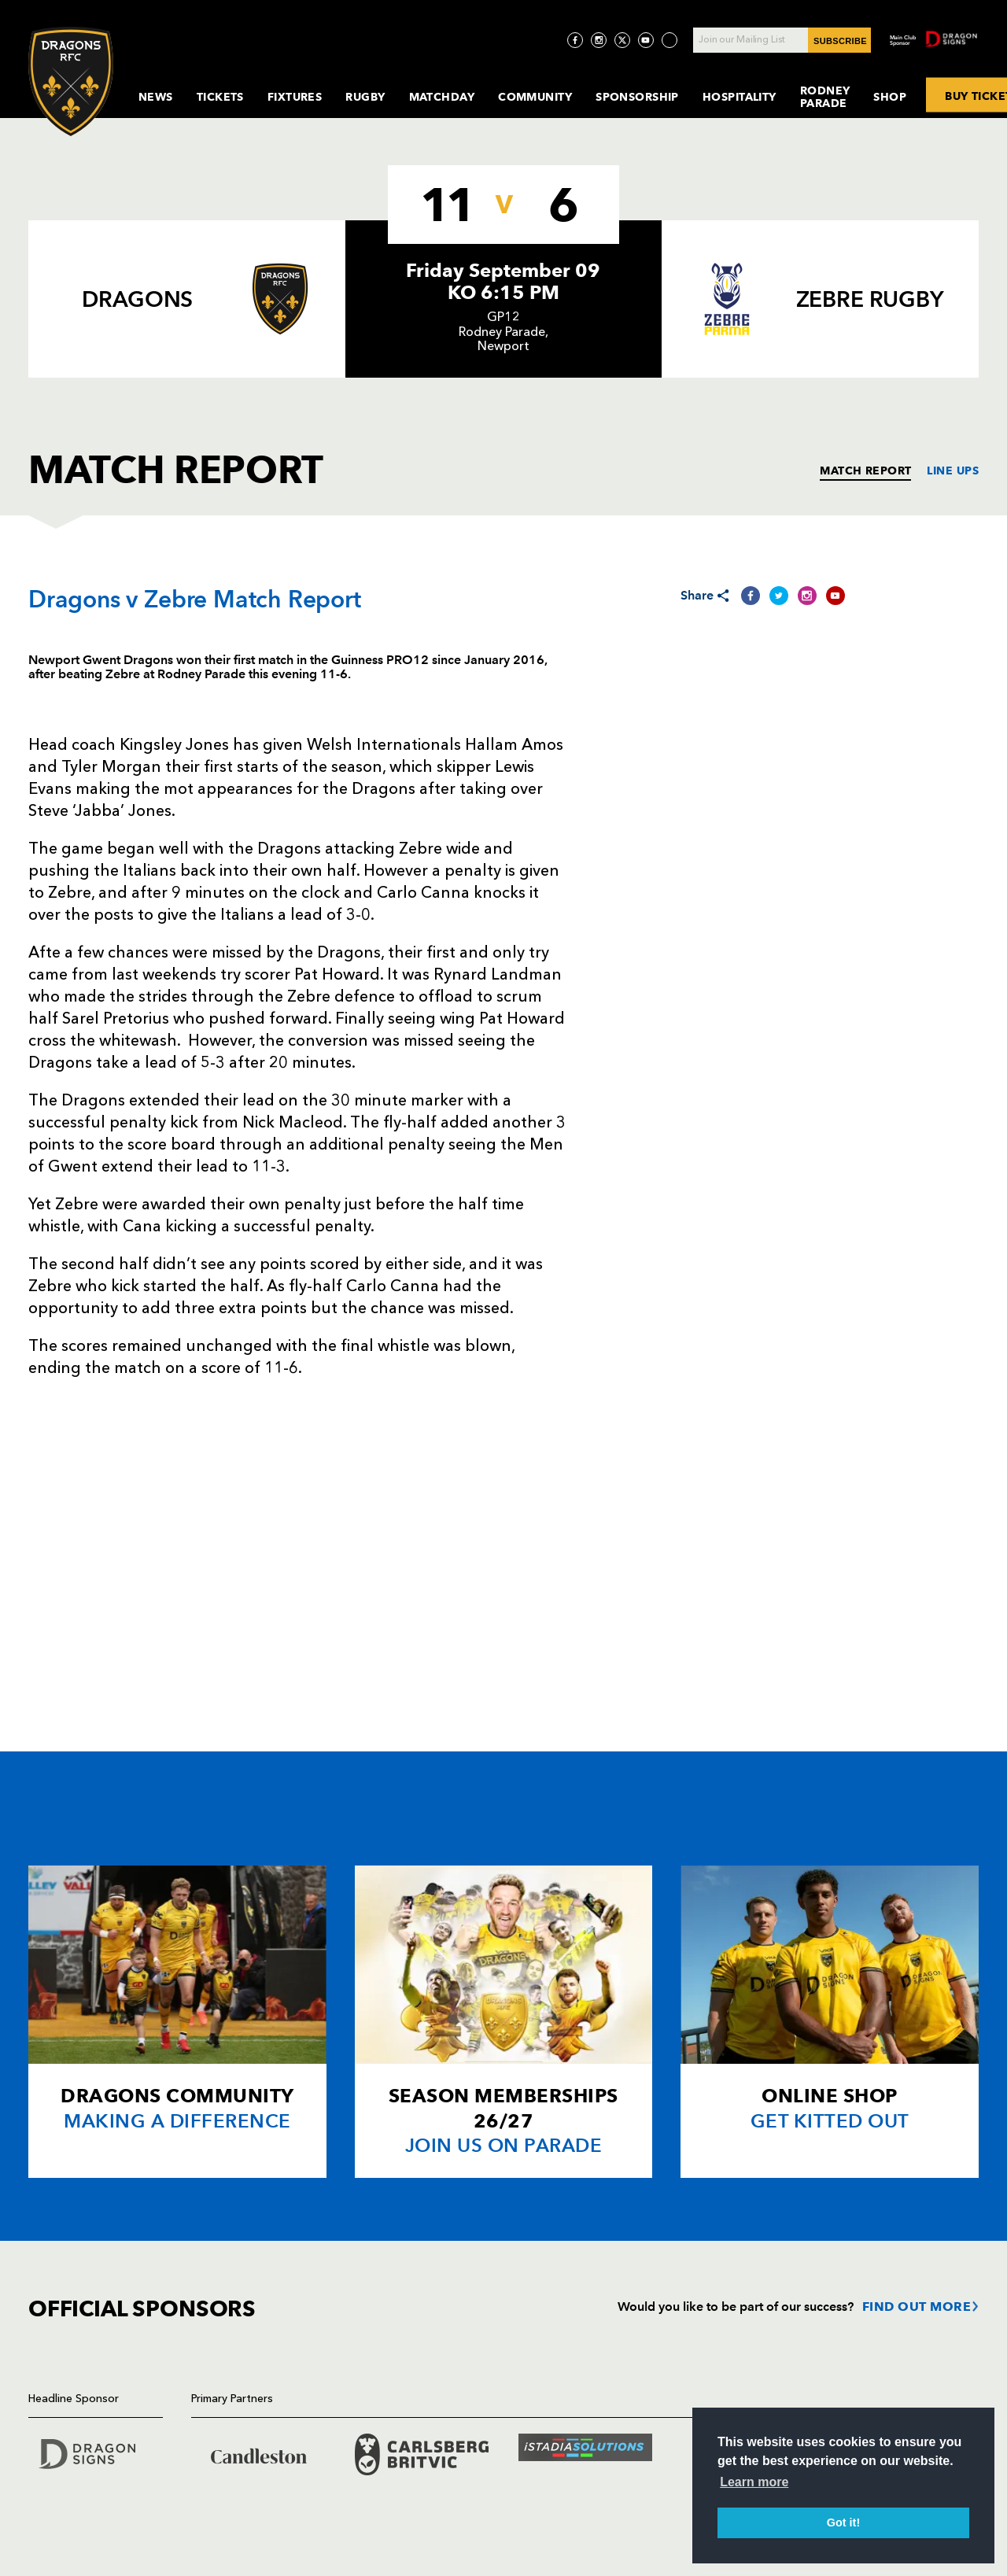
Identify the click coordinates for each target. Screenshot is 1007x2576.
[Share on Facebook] (750, 595)
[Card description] (177, 2022)
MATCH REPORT (865, 470)
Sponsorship (637, 96)
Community (535, 96)
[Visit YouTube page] (646, 40)
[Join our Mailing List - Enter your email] (782, 40)
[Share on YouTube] (835, 595)
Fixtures (295, 96)
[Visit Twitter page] (622, 40)
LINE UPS (953, 470)
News (155, 96)
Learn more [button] (754, 2482)
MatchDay (442, 96)
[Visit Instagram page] (599, 40)
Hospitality (739, 96)
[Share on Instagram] (807, 595)
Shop (889, 96)
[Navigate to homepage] (70, 81)
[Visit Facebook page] (575, 40)
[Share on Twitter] (778, 595)
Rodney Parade (825, 96)
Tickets (220, 96)
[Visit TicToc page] (669, 40)
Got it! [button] (843, 2522)
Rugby (365, 96)
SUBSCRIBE (840, 41)
